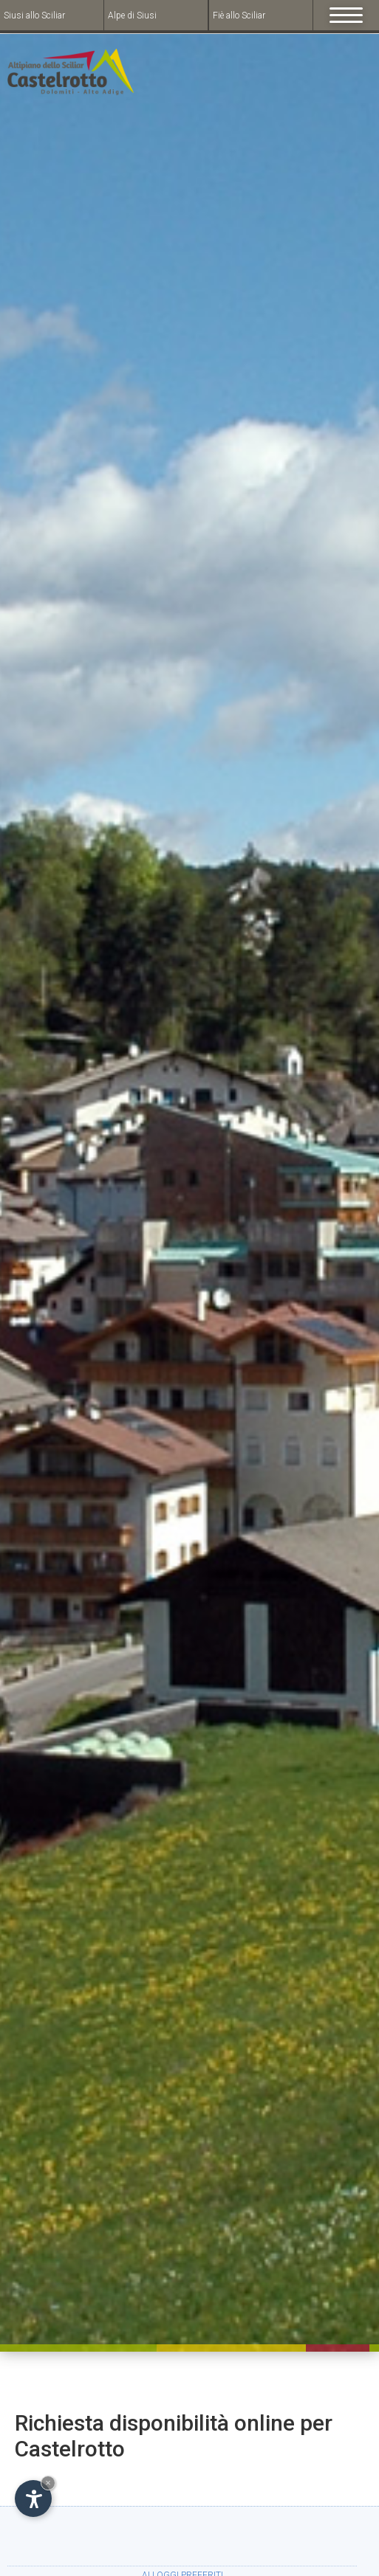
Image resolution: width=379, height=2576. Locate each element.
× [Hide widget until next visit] (48, 2482)
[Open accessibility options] (33, 2498)
